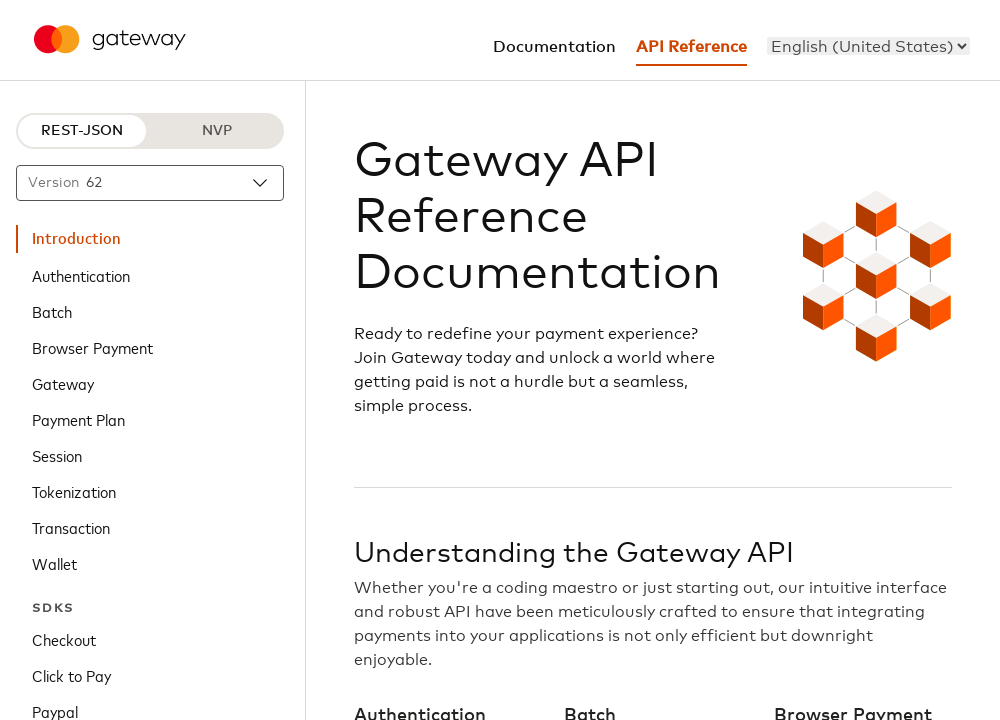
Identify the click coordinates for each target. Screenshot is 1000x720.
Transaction (71, 527)
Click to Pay (71, 675)
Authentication (81, 275)
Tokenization (74, 491)
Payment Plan (78, 419)
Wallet (54, 563)
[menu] (868, 46)
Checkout (64, 639)
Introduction (76, 239)
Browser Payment (92, 347)
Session (57, 455)
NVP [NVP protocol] (217, 131)
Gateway (63, 383)
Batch (52, 311)
